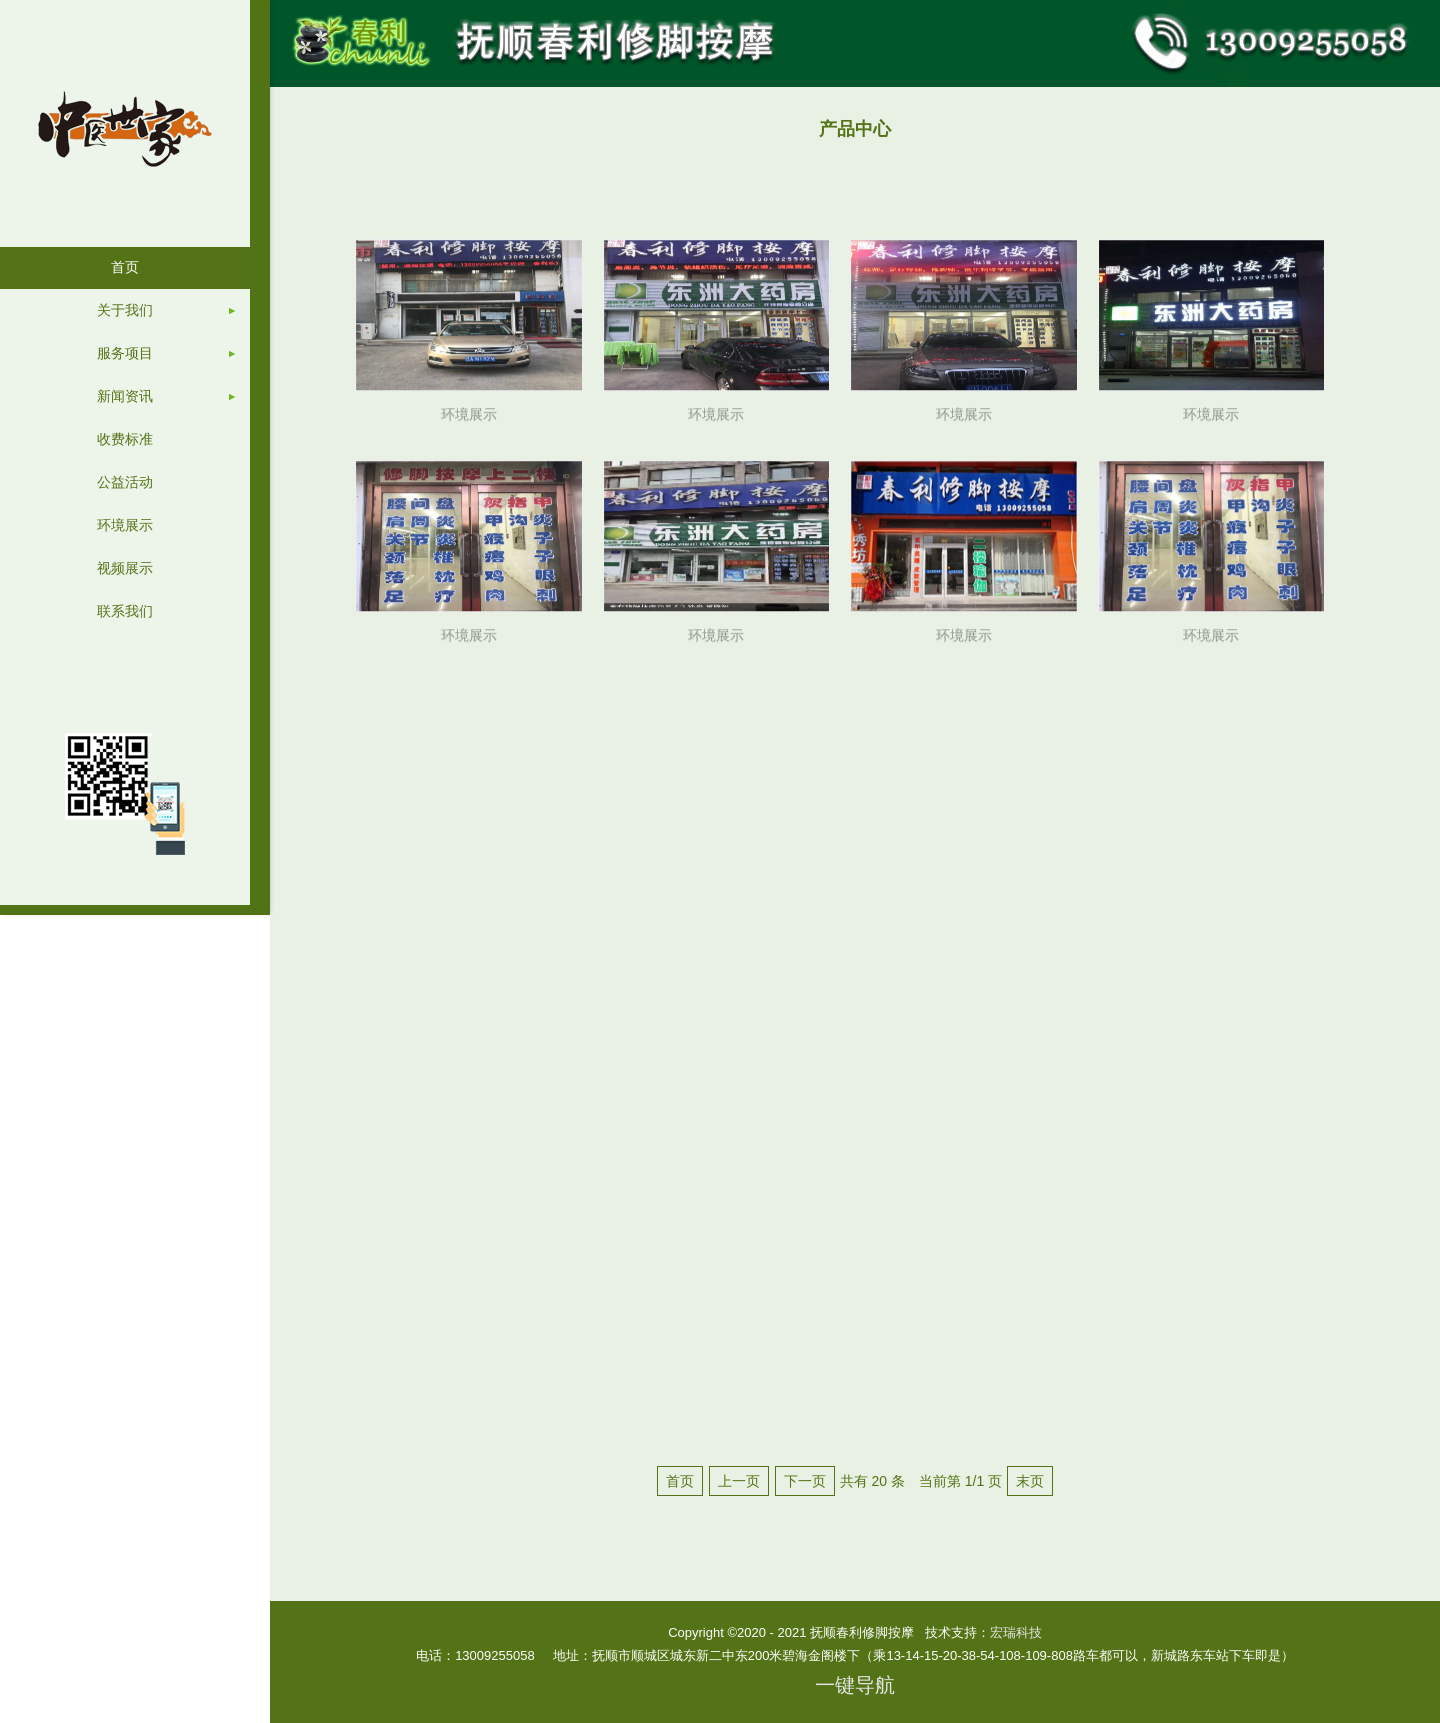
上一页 (739, 1481)
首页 (680, 1481)
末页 (1030, 1481)
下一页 (805, 1481)
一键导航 (855, 1685)
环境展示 (469, 422)
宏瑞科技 (1016, 1632)
